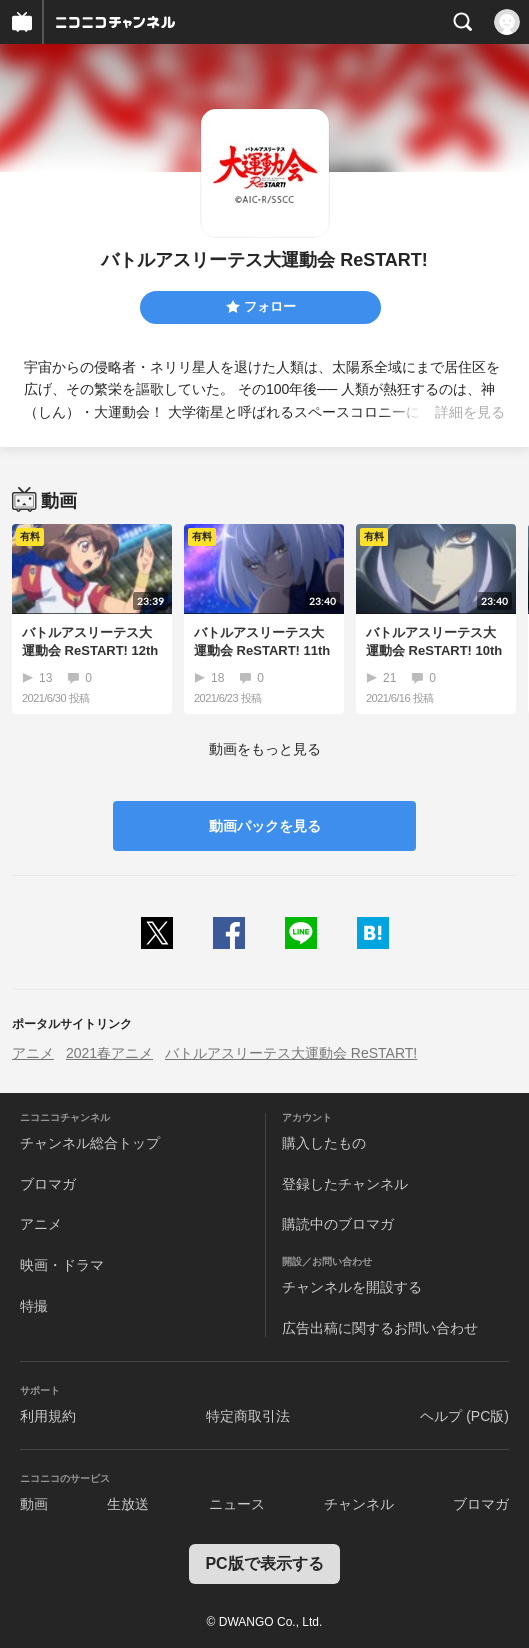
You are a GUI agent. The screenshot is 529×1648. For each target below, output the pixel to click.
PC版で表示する (264, 1563)
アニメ (33, 1053)
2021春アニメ (109, 1053)
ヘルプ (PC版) (464, 1416)
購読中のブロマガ (338, 1224)
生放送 (128, 1504)
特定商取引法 (248, 1416)
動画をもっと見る (265, 749)
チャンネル (359, 1504)
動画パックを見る (265, 826)
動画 (34, 1504)
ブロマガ (48, 1184)
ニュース (237, 1504)
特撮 (34, 1306)
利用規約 (48, 1416)
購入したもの (324, 1143)
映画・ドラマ (62, 1265)
